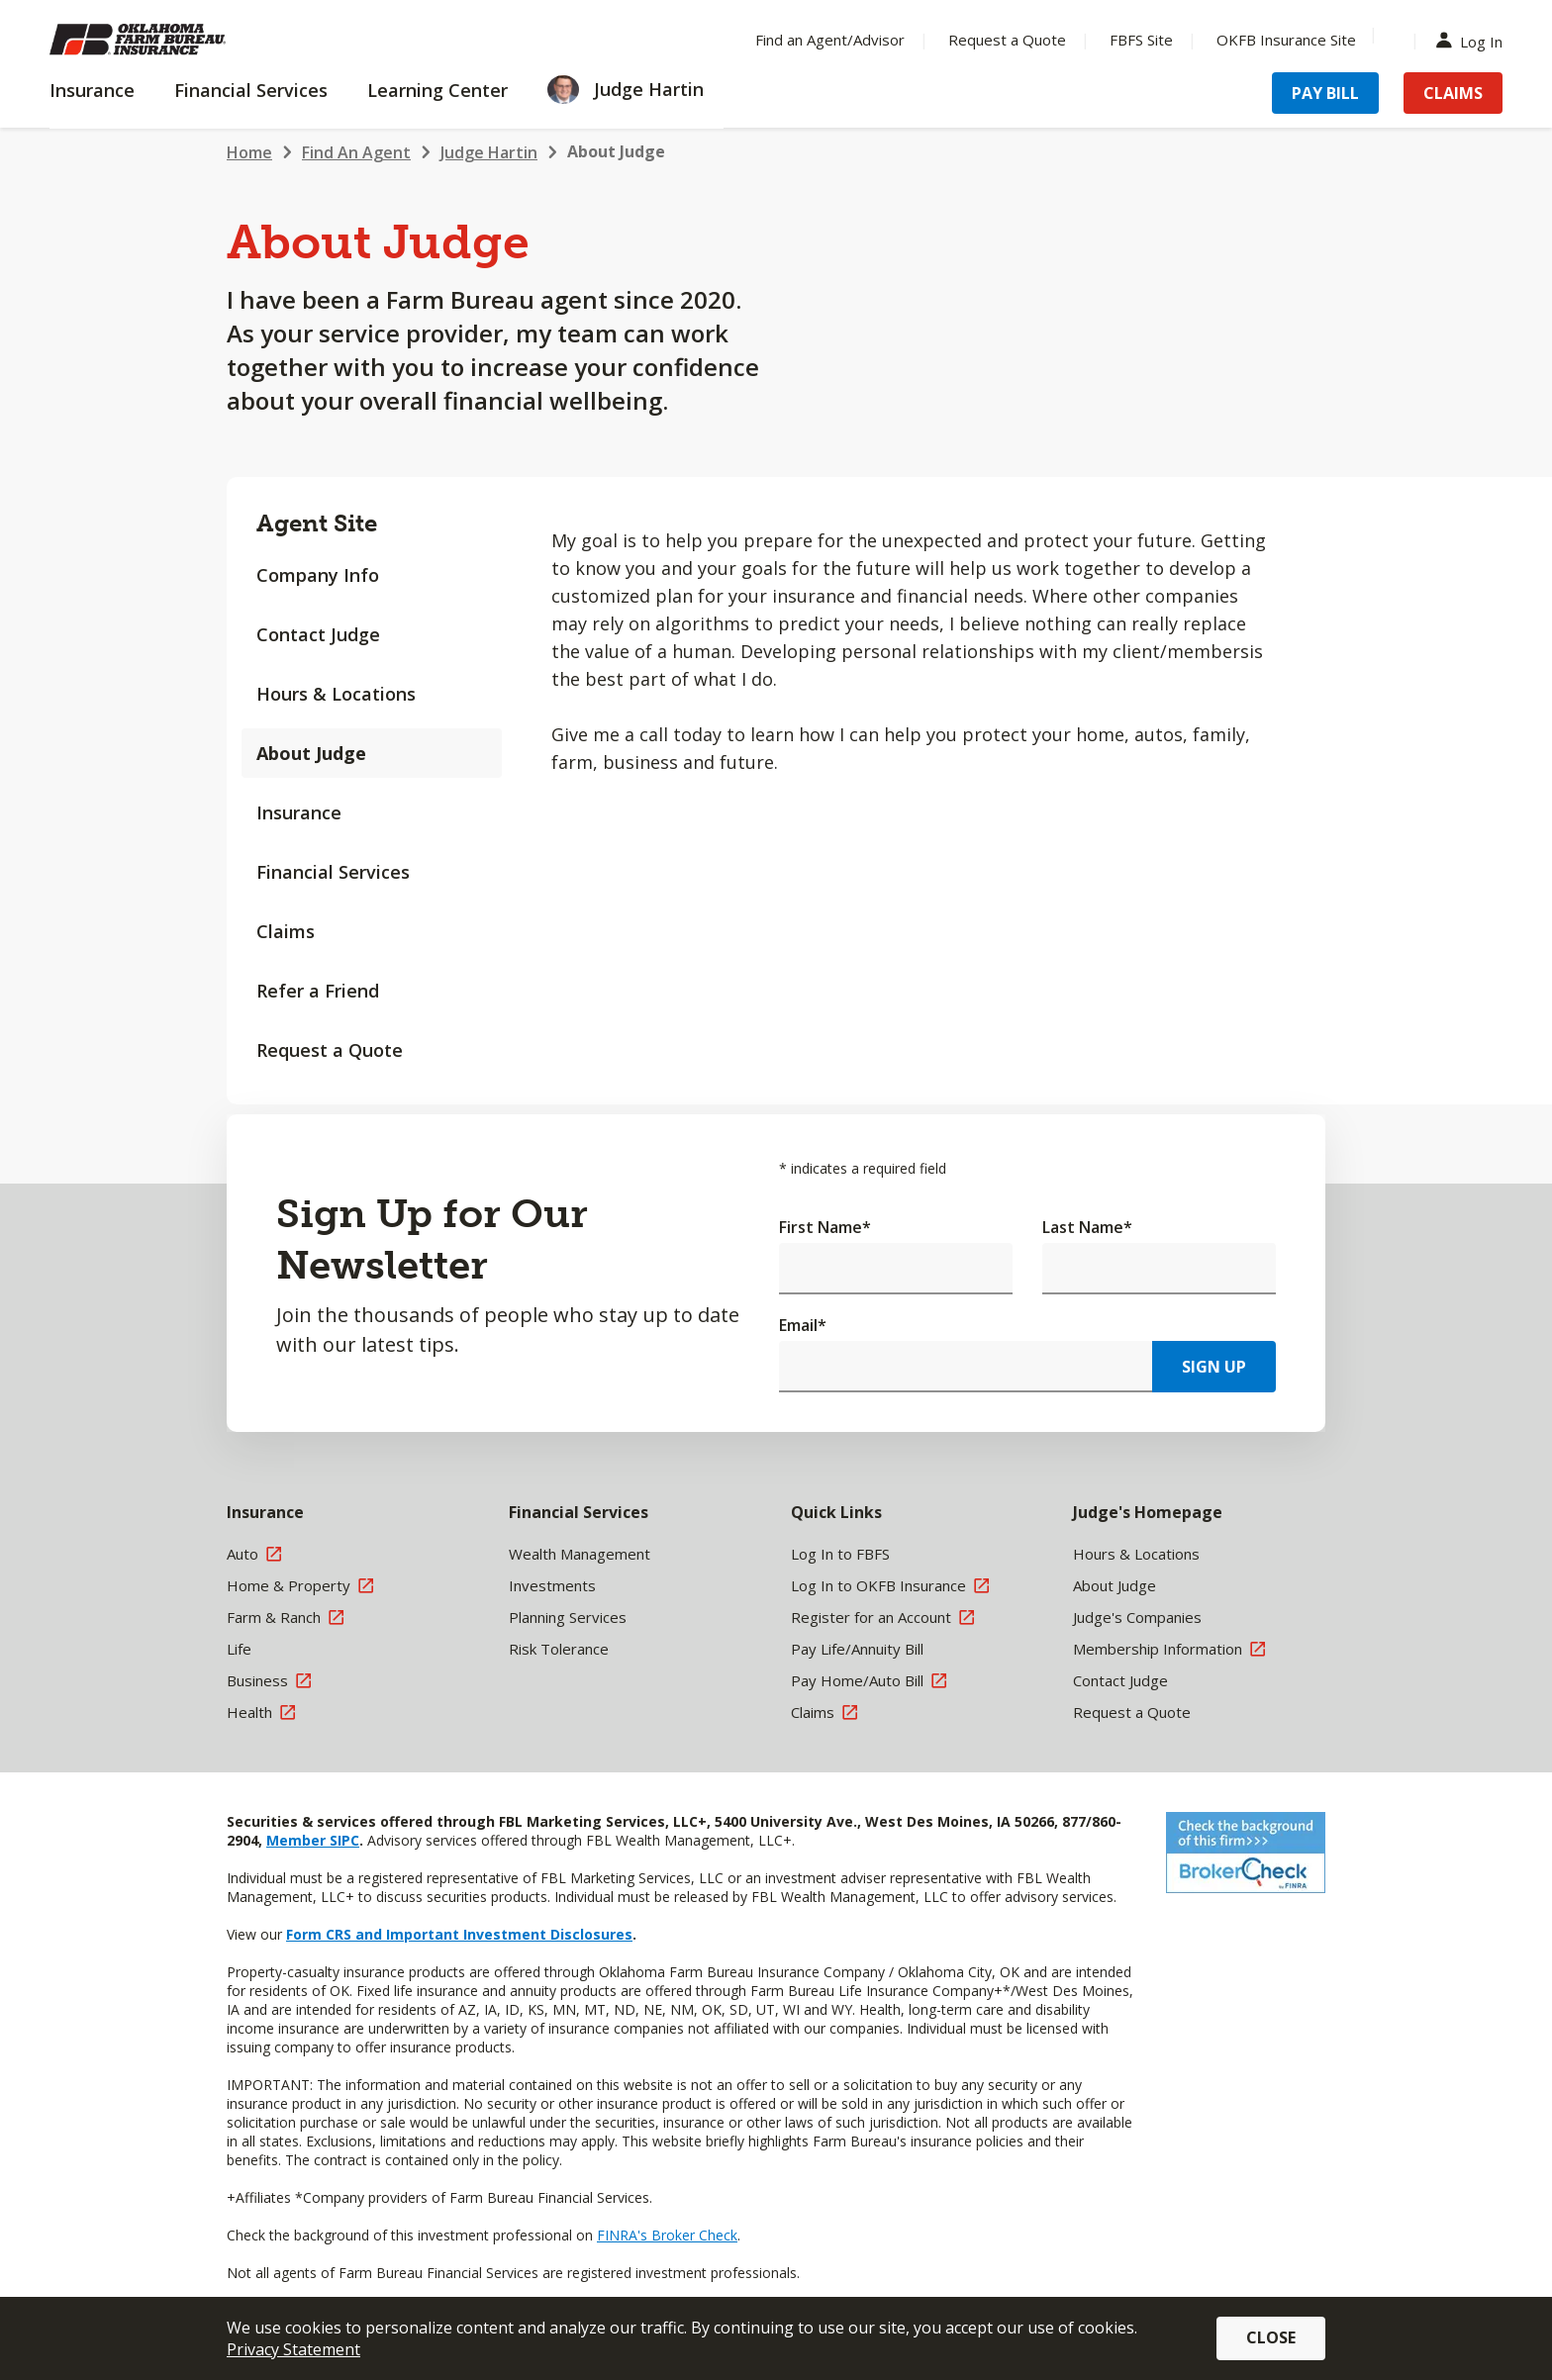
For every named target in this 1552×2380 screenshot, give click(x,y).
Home (249, 152)
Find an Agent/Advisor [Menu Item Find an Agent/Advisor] (830, 39)
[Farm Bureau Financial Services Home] (178, 39)
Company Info (317, 575)
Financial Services (333, 872)
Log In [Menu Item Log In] (1474, 40)
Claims (285, 931)
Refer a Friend (317, 990)
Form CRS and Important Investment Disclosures (459, 1934)
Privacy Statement (293, 2349)
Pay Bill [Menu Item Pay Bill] (1325, 93)
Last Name (1087, 1227)
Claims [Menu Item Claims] (1453, 93)
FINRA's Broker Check (667, 2235)
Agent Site (316, 523)
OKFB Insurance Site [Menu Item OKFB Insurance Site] (1286, 39)
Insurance (298, 812)
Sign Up (1214, 1367)
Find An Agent (356, 152)
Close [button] (1271, 2337)
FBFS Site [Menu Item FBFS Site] (1141, 39)
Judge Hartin (488, 152)
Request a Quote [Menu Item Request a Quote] (1007, 39)
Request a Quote (329, 1050)
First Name (825, 1227)
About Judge (616, 151)
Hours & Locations (336, 694)
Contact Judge (318, 634)
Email (802, 1325)
